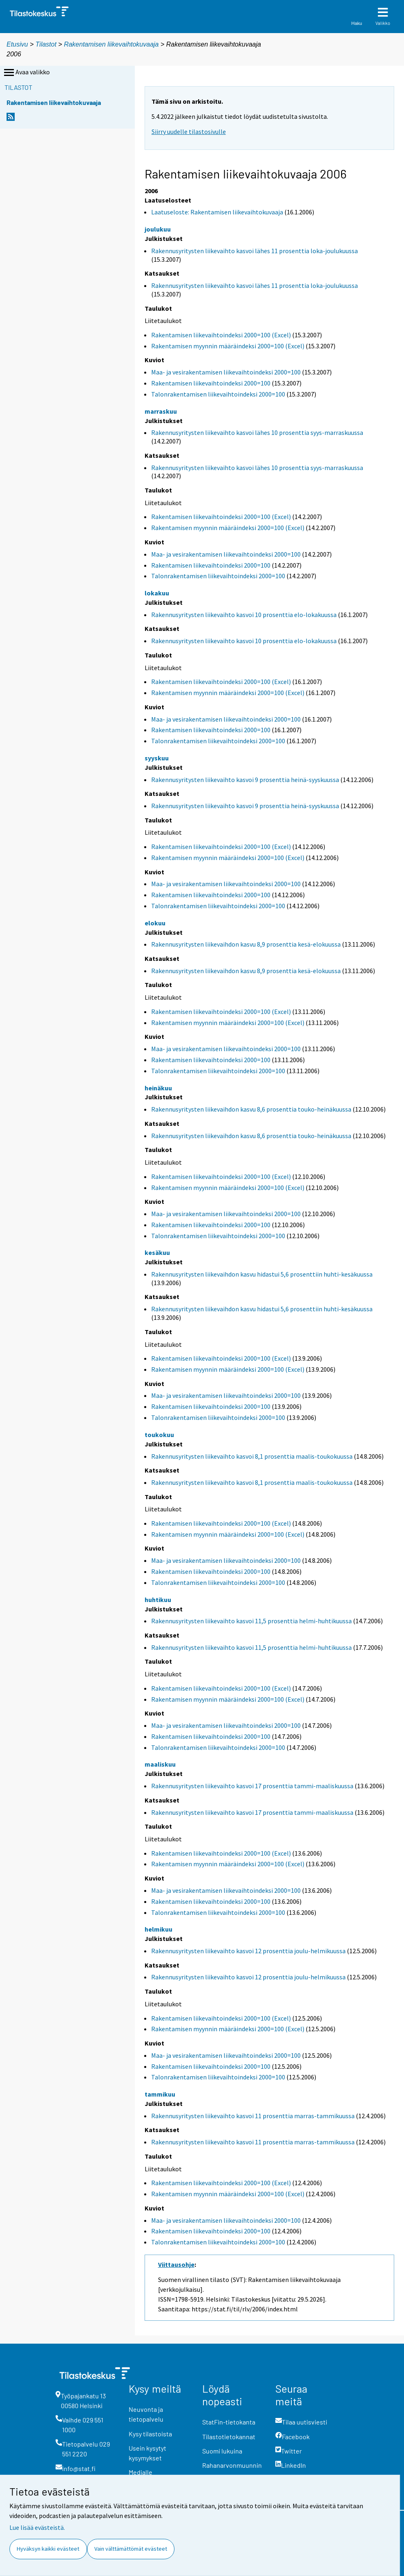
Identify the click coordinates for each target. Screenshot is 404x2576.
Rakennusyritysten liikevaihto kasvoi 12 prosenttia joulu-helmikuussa (248, 1951)
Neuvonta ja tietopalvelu (146, 2414)
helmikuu (158, 1929)
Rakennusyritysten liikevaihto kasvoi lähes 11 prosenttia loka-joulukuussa (254, 251)
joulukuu (158, 229)
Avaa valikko (26, 72)
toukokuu (159, 1435)
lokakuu (157, 593)
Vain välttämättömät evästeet (130, 2548)
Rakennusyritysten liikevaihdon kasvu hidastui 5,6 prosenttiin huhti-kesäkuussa (262, 1274)
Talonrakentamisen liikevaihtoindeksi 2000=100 (218, 394)
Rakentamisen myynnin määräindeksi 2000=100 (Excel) (227, 346)
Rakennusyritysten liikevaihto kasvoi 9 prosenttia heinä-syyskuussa (245, 779)
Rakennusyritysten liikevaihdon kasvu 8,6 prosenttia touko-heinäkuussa (251, 1109)
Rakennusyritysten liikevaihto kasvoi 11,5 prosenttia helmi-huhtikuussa (251, 1621)
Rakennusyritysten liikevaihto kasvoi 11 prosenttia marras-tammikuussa (253, 2116)
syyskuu (157, 758)
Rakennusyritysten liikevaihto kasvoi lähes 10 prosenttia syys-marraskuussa (257, 432)
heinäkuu (158, 1088)
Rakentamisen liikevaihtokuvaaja (111, 44)
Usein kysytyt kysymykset (147, 2453)
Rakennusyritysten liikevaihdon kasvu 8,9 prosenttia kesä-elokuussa (246, 944)
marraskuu (161, 411)
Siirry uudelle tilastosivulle (189, 131)
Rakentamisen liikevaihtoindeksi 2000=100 (210, 383)
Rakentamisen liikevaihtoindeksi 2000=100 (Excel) (221, 335)
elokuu (155, 923)
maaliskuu (160, 1764)
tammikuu (160, 2094)
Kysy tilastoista (150, 2434)
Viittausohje (176, 2264)
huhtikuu (158, 1600)
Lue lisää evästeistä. (37, 2527)
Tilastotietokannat (228, 2436)
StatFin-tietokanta (228, 2422)
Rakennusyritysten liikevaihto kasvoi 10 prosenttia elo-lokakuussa (244, 615)
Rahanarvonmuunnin (232, 2465)
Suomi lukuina (222, 2451)
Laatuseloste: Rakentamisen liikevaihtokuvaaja (217, 212)
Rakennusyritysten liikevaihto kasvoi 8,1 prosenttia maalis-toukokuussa (252, 1456)
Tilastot (46, 44)
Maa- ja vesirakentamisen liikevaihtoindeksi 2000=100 (226, 372)
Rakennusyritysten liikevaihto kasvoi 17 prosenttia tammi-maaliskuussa (252, 1786)
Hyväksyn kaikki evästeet (48, 2548)
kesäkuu (157, 1252)
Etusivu (17, 44)
